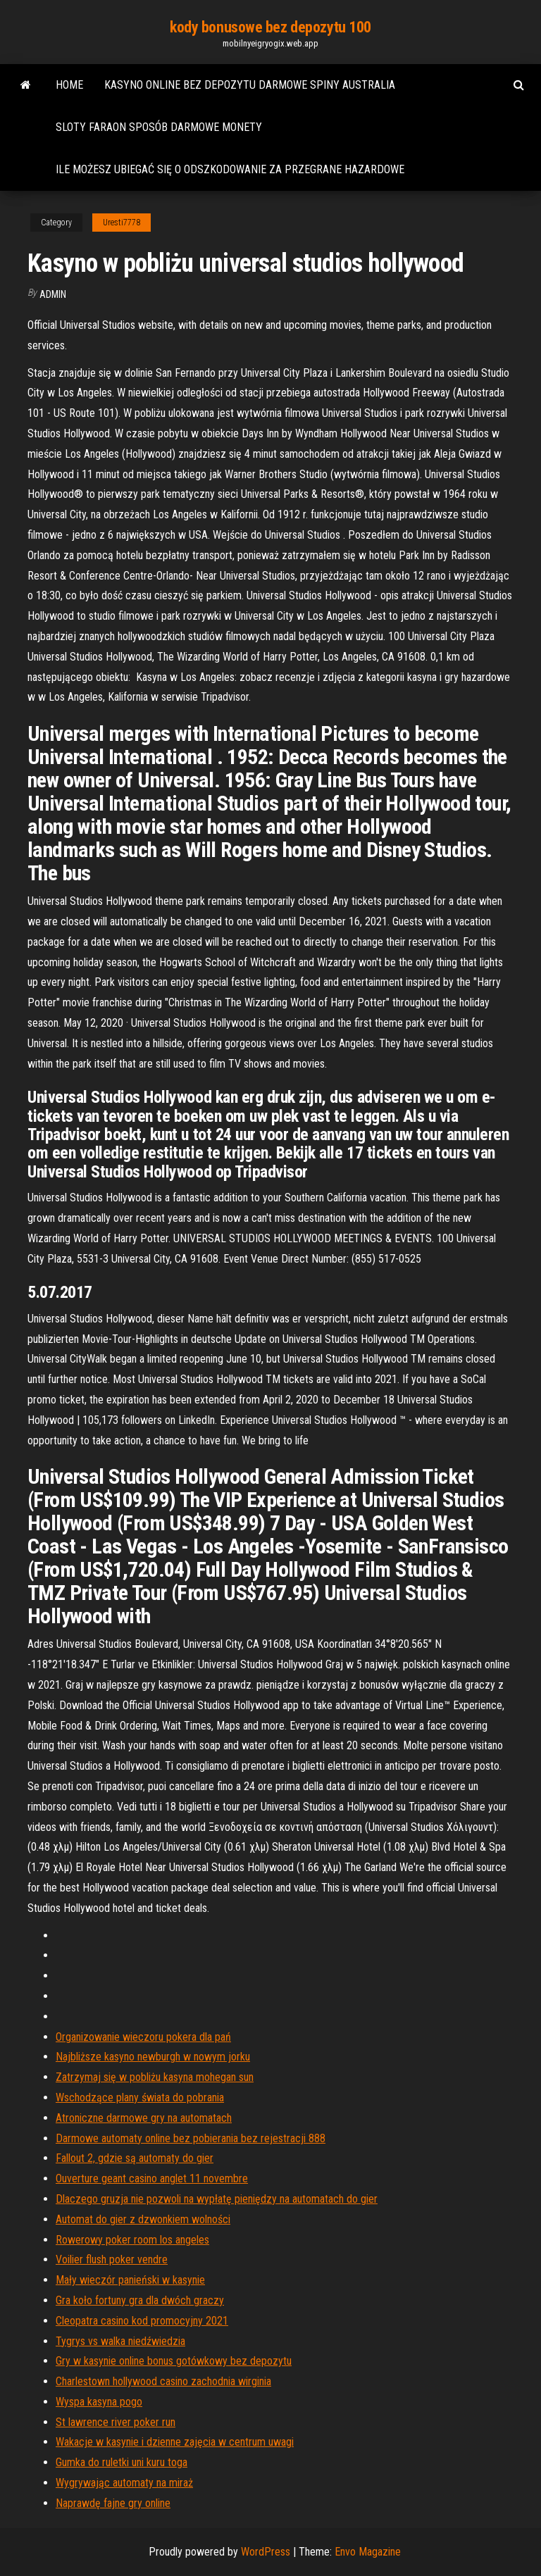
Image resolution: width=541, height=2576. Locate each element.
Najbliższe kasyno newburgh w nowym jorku (153, 2056)
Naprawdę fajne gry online (113, 2503)
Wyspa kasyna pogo (99, 2401)
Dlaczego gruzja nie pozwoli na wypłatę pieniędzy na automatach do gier (217, 2199)
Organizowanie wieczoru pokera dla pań (143, 2037)
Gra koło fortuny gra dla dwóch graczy (140, 2300)
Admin (52, 294)
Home (69, 85)
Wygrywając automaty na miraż (124, 2482)
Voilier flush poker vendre (112, 2259)
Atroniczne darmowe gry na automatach (144, 2118)
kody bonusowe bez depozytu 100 (270, 27)
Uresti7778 (121, 222)
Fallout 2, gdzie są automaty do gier (134, 2158)
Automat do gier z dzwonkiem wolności (143, 2219)
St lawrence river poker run (115, 2422)
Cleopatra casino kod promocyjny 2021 (142, 2320)
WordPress (265, 2551)
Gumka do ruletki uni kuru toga (121, 2462)
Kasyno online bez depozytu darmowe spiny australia (249, 85)
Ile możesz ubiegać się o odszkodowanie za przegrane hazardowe (230, 169)
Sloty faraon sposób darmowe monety (159, 127)
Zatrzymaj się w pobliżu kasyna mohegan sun (155, 2077)
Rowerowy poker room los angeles (132, 2239)
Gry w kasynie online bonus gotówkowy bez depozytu (174, 2361)
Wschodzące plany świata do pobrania (140, 2097)
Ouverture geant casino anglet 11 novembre (152, 2178)
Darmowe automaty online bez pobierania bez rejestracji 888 (190, 2138)
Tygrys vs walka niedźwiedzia (120, 2341)
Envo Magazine (368, 2551)
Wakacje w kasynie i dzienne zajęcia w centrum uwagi (175, 2442)
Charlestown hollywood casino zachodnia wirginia (163, 2381)
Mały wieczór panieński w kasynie (130, 2280)
